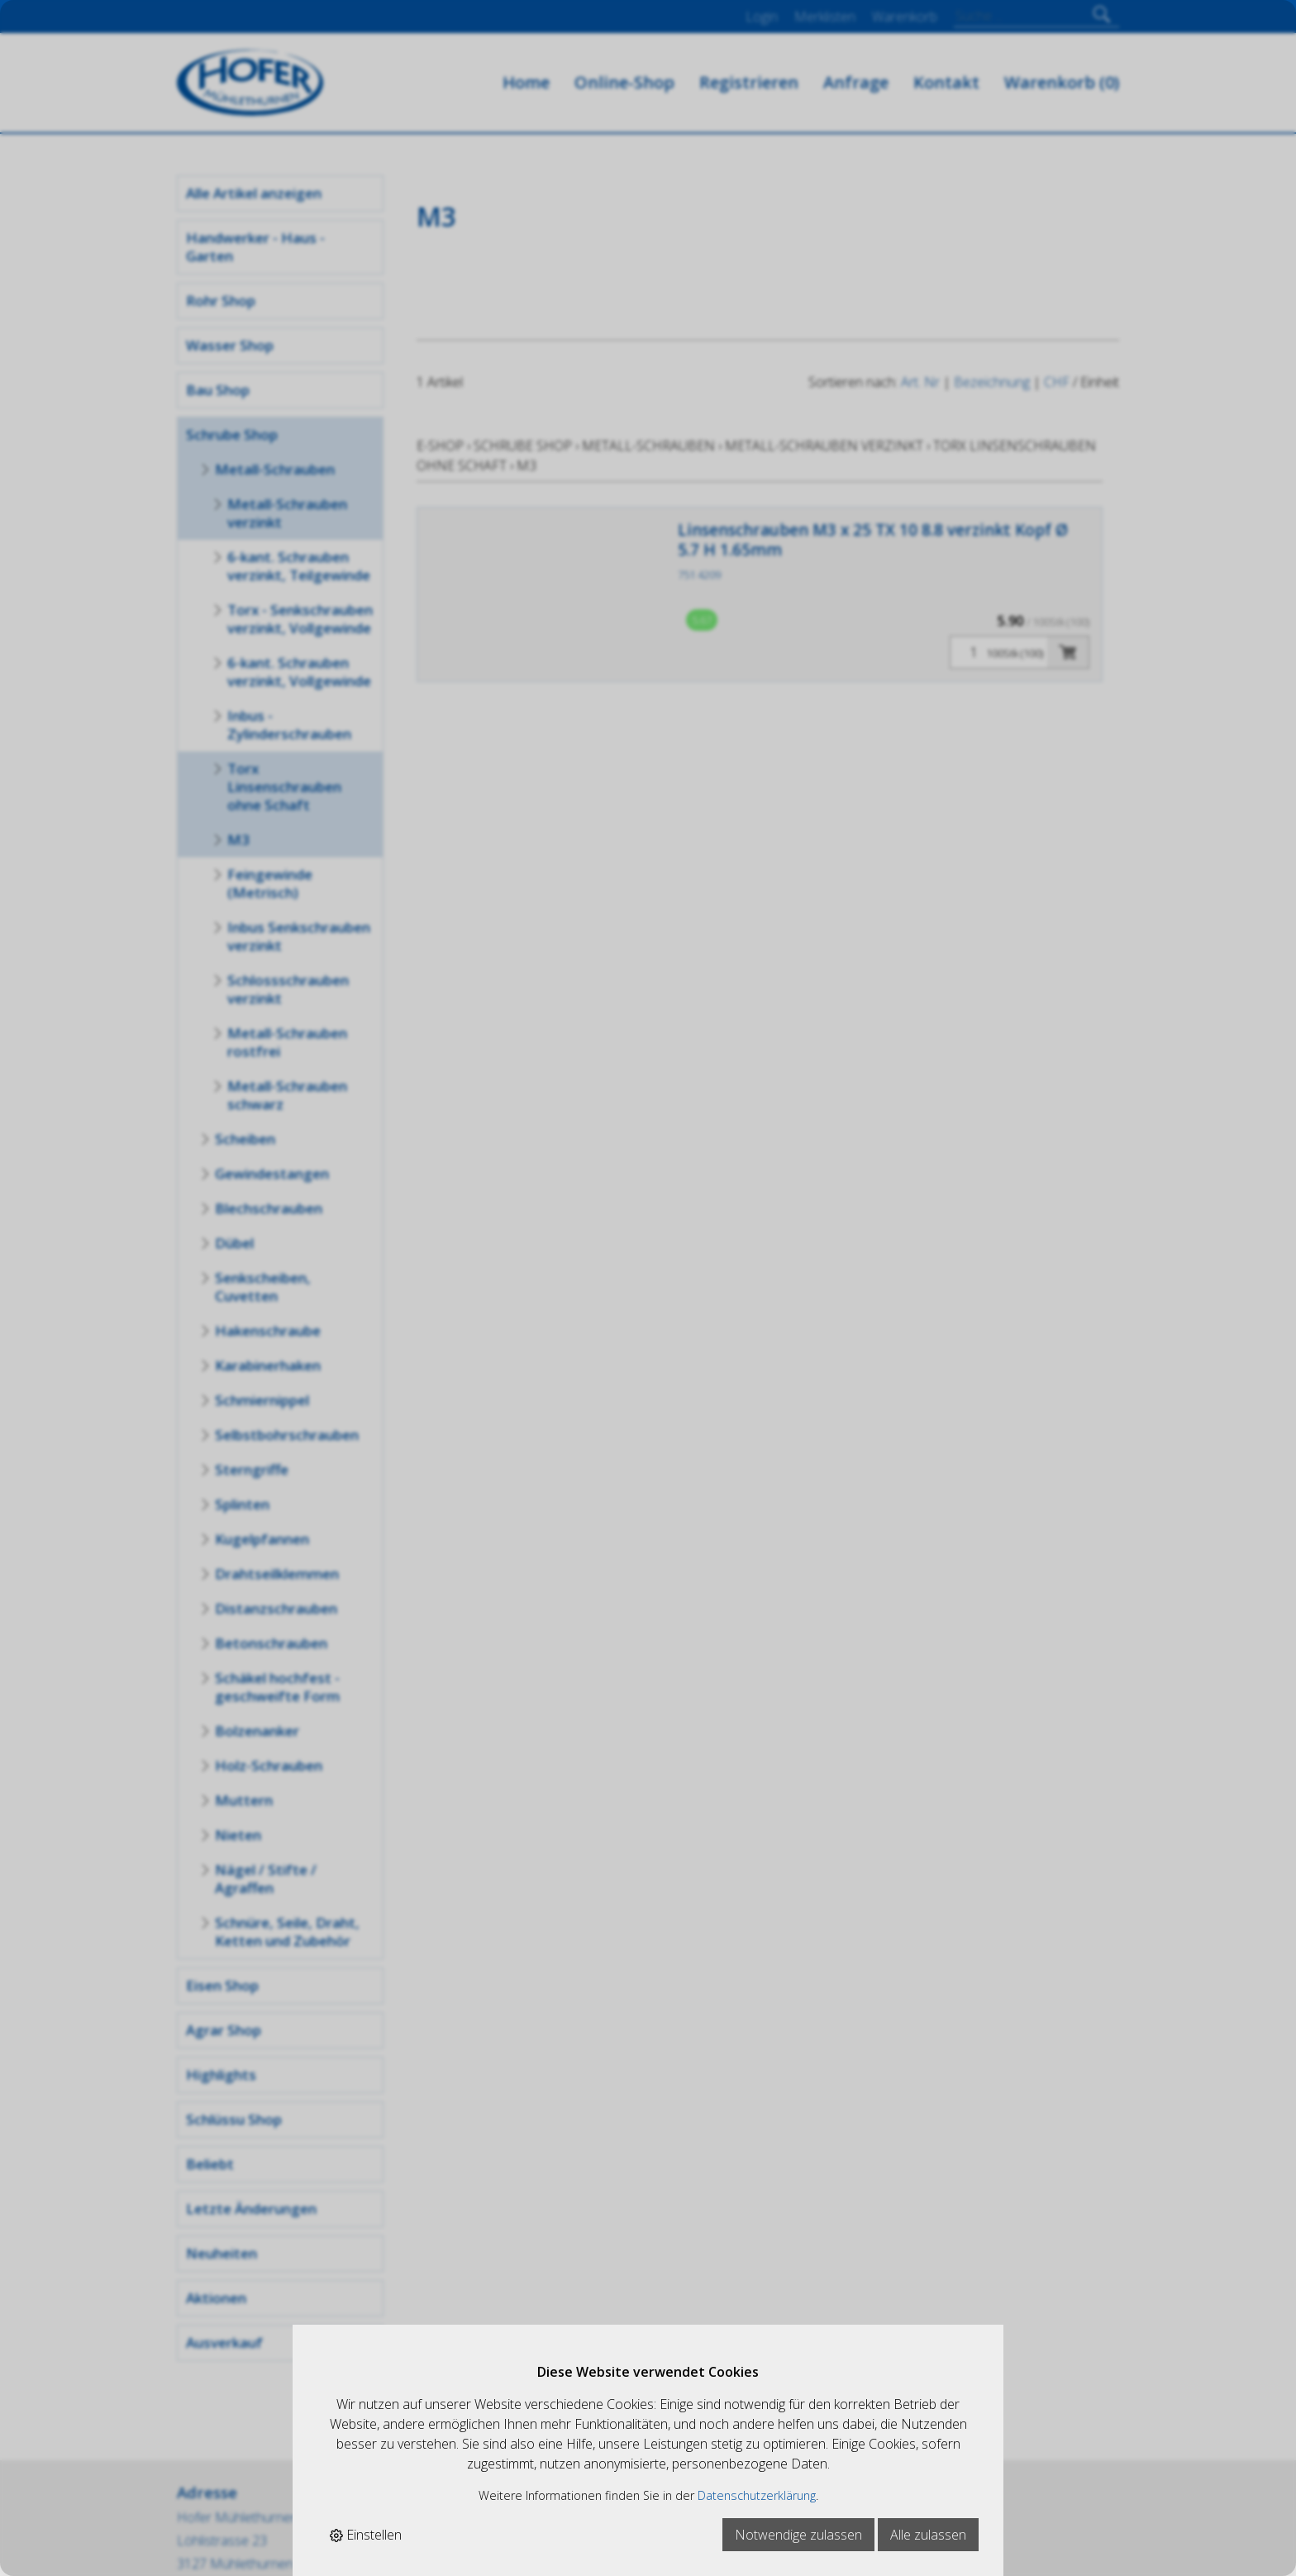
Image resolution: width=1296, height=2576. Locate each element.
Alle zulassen (928, 2535)
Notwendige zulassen (798, 2535)
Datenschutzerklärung (757, 2495)
